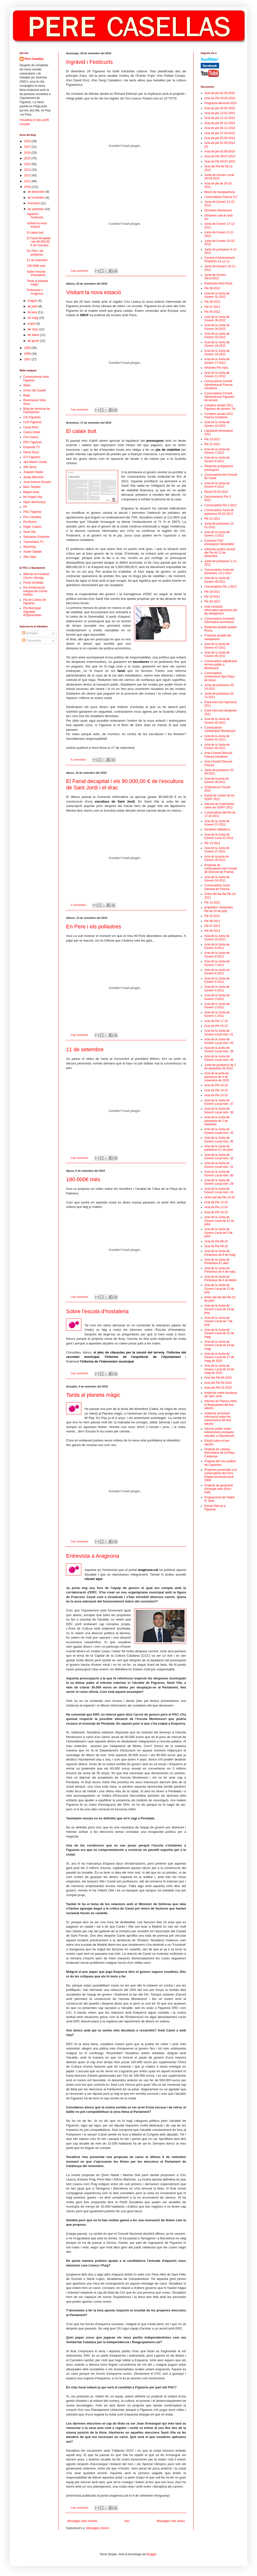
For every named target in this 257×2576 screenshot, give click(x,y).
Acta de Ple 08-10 (216, 1241)
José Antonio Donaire (37, 482)
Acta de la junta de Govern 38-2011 (216, 780)
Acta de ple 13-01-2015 (219, 113)
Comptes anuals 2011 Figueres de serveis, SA (219, 407)
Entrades (30, 633)
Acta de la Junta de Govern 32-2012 (217, 295)
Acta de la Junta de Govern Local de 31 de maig (219, 1333)
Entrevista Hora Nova (218, 283)
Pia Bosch (29, 522)
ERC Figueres (32, 442)
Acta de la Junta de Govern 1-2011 (217, 1014)
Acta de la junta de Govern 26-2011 (216, 858)
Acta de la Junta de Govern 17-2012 (217, 360)
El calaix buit (81, 431)
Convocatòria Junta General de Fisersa (217, 887)
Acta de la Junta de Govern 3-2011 (217, 997)
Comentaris (31, 640)
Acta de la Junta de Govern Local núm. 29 (218, 1182)
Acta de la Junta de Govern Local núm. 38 (218, 1058)
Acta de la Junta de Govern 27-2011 (217, 849)
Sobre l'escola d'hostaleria (97, 1311)
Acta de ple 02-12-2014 (219, 123)
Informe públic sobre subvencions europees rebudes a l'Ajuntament (219, 1432)
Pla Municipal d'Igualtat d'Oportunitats (32, 611)
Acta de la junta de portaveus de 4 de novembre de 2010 (216, 1077)
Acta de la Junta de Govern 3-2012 (217, 533)
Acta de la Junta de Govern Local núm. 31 (218, 1164)
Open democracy (34, 502)
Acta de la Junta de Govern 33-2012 (217, 335)
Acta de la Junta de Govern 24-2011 (217, 878)
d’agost (33, 300)
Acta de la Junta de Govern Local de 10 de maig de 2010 (219, 1369)
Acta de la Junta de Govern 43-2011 (217, 720)
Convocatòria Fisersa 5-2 (220, 197)
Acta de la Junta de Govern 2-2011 (217, 1005)
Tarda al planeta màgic (93, 1395)
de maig (33, 318)
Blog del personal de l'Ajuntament (36, 410)
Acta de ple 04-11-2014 (219, 128)
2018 (28, 141)
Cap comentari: (80, 270)
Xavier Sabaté (32, 551)
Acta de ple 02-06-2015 (219, 93)
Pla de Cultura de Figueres (34, 601)
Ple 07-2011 (212, 926)
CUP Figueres (32, 422)
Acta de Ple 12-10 (216, 1202)
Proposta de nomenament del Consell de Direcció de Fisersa (220, 868)
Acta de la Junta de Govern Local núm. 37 (218, 1102)
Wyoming (29, 546)
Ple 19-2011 (212, 596)
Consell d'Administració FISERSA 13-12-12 (219, 259)
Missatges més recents (82, 2521)
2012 (28, 175)
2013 (28, 170)
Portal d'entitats (33, 582)
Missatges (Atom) (97, 2528)
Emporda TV (31, 447)
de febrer (34, 335)
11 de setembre (85, 1049)
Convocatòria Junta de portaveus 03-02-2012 (219, 511)
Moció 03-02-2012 (216, 492)
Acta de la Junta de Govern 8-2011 (217, 954)
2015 (28, 158)
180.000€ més (83, 1179)
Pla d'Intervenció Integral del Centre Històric (35, 591)
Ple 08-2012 (212, 288)
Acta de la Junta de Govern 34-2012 (217, 326)
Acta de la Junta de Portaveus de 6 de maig (219, 1252)
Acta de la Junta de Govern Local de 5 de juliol (218, 1232)
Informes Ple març (216, 367)
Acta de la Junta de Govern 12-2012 (217, 374)
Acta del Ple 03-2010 (218, 1383)
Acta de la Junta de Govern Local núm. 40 (218, 1041)
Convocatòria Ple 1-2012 (220, 586)
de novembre (37, 197)
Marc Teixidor (32, 487)
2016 (28, 152)
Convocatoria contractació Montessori (219, 729)
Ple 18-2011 (212, 591)
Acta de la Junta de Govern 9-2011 (217, 946)
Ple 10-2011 (212, 916)
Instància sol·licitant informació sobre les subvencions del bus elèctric (217, 1419)
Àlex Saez (29, 556)
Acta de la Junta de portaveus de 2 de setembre (217, 1121)
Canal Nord (30, 427)
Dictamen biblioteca (217, 829)
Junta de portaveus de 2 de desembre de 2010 (220, 1066)
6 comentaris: (79, 759)
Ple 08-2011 (212, 921)
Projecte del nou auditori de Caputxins (220, 1463)
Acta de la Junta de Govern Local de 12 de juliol (219, 1220)
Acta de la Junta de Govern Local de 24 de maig (219, 1345)
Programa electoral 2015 (220, 103)
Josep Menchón (33, 477)
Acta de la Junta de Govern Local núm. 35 (218, 1139)
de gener (34, 341)
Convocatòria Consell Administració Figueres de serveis (219, 397)
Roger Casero (32, 526)
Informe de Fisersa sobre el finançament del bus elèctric (220, 1404)
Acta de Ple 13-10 (216, 1095)
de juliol (33, 306)
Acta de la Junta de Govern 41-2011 (217, 737)
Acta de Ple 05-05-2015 (219, 98)
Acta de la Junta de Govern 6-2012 (217, 485)
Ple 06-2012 (212, 311)
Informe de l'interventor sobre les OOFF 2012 (219, 805)
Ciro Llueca (30, 437)
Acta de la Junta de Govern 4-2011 (217, 988)
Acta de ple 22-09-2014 (219, 138)
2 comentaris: (79, 904)
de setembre (36, 209)
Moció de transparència (219, 192)
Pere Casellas (34, 59)
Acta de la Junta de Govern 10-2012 (217, 423)
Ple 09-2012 (212, 301)
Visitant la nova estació (93, 292)
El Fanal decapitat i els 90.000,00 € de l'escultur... (39, 241)
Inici (126, 2521)
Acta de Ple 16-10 (216, 1026)
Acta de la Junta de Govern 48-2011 (217, 579)
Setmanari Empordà (36, 536)
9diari (26, 385)
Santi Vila (29, 532)
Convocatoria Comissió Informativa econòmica (219, 620)
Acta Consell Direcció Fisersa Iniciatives (218, 754)
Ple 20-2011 (212, 601)
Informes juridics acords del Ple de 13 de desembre (219, 552)
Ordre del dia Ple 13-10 (219, 1197)
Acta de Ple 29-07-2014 (219, 156)
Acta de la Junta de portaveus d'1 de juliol (218, 1148)
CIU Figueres (32, 417)
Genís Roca (31, 452)
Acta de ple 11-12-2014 (219, 118)
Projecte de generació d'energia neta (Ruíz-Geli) (218, 1489)
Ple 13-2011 (212, 843)
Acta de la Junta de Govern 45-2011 (217, 654)
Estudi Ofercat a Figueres (214, 1507)
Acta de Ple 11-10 (216, 1207)
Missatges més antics (171, 2521)
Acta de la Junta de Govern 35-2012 (217, 318)
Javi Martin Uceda (35, 462)
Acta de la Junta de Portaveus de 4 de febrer (220, 1278)
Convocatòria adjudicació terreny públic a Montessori (220, 664)
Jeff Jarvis (29, 467)
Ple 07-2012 (212, 307)
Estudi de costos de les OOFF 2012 (219, 797)
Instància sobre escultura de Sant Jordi (220, 1394)
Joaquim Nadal (33, 472)
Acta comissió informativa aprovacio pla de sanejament (220, 610)
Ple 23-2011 (212, 439)
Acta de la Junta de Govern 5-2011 (217, 980)
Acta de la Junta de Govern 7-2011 (217, 963)
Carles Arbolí (31, 432)
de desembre (37, 191)
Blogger (151, 2554)
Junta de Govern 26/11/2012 (215, 276)
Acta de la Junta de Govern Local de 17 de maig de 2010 (219, 1357)
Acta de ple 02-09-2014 (219, 151)
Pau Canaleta (32, 517)
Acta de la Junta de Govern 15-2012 (217, 352)
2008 (28, 353)
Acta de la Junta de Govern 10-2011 (217, 937)
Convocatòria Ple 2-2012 (220, 505)
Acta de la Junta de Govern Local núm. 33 (218, 1130)
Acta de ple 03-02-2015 (219, 108)
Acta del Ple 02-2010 (218, 1387)
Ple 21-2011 (212, 518)
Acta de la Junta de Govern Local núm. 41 (218, 1032)
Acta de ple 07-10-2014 (219, 133)
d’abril (32, 323)
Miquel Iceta (31, 492)
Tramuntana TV (33, 542)
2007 (28, 359)
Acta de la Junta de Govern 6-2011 (217, 971)
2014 (28, 164)
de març (33, 329)
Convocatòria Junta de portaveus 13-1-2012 (219, 571)
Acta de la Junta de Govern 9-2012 (217, 459)
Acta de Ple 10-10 (216, 1212)
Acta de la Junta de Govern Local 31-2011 (219, 836)
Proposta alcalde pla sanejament (217, 637)
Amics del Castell (34, 390)
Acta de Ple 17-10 (216, 1021)
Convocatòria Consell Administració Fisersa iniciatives (218, 384)
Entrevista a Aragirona (92, 1556)
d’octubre (34, 203)
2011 (28, 181)
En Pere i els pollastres (93, 926)
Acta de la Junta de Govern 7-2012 (217, 451)
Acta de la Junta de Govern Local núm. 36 (218, 1110)
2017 (28, 147)
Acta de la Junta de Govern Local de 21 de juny (219, 1288)
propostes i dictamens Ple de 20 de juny (218, 909)
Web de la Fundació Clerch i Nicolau (36, 575)
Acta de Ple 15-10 (216, 1085)
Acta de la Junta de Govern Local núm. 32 (218, 1156)
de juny (33, 312)
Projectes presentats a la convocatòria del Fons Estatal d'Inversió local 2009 (220, 1475)
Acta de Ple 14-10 (216, 1090)
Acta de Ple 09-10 (216, 1246)
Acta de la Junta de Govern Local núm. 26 (218, 1190)
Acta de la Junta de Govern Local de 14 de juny (219, 1309)
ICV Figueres (31, 457)
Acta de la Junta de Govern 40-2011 (217, 746)
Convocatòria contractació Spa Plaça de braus (219, 676)
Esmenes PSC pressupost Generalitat (219, 542)
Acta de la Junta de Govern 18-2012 (217, 344)
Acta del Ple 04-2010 (218, 1377)
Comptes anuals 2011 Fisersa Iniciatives (218, 415)
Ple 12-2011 (212, 902)
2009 (28, 348)
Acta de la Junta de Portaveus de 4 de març (219, 1270)
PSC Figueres (32, 512)
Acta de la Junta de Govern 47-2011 (217, 645)
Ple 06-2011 (212, 931)
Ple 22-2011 (212, 444)
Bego (26, 395)
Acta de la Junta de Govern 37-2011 (217, 822)
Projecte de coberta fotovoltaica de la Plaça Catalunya (219, 1453)
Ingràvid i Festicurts (89, 62)
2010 (28, 187)
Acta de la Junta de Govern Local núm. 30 (218, 1173)
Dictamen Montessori (218, 210)
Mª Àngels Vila (32, 497)
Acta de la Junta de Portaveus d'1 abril (217, 1261)
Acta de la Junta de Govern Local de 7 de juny (218, 1321)
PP (25, 507)
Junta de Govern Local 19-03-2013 (219, 176)
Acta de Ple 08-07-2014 (219, 161)
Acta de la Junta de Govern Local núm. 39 (218, 1049)
